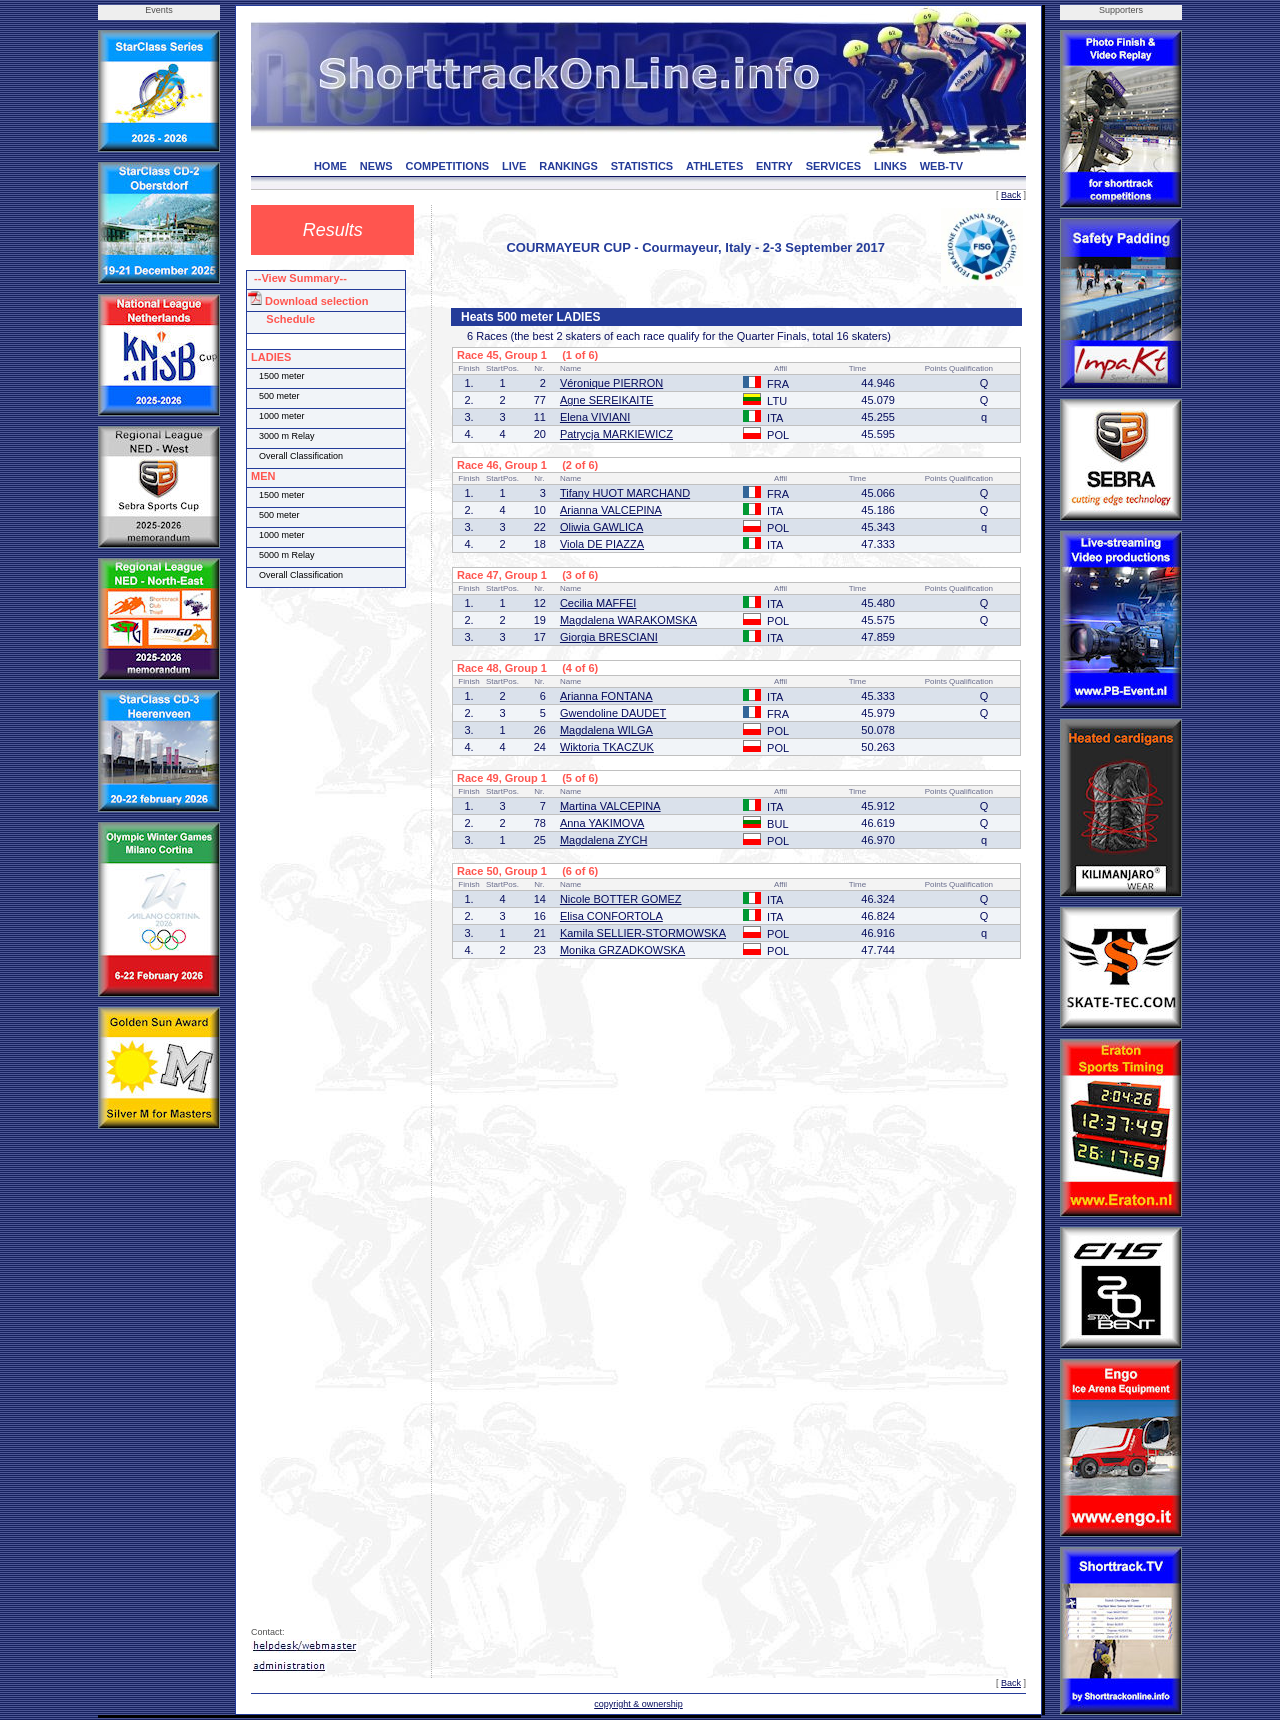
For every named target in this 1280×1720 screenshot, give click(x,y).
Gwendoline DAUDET (613, 713)
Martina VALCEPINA (610, 806)
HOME (330, 166)
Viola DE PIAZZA (602, 544)
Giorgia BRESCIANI (609, 637)
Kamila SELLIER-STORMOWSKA (643, 933)
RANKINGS (568, 166)
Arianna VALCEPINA (611, 510)
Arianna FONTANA (606, 696)
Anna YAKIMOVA (602, 823)
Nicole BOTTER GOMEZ (621, 899)
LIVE (514, 166)
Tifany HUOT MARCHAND (625, 493)
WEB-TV (941, 166)
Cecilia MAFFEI (598, 603)
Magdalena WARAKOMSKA (628, 620)
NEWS (376, 166)
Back (1011, 195)
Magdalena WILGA (606, 730)
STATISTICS (642, 166)
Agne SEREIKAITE (607, 400)
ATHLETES (714, 166)
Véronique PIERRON (611, 383)
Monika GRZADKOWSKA (622, 950)
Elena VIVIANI (595, 417)
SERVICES (833, 166)
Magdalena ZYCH (603, 840)
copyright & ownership (638, 1704)
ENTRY (774, 166)
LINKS (890, 166)
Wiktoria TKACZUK (607, 747)
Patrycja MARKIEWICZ (616, 434)
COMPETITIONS (447, 166)
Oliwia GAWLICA (601, 527)
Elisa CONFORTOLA (611, 916)
